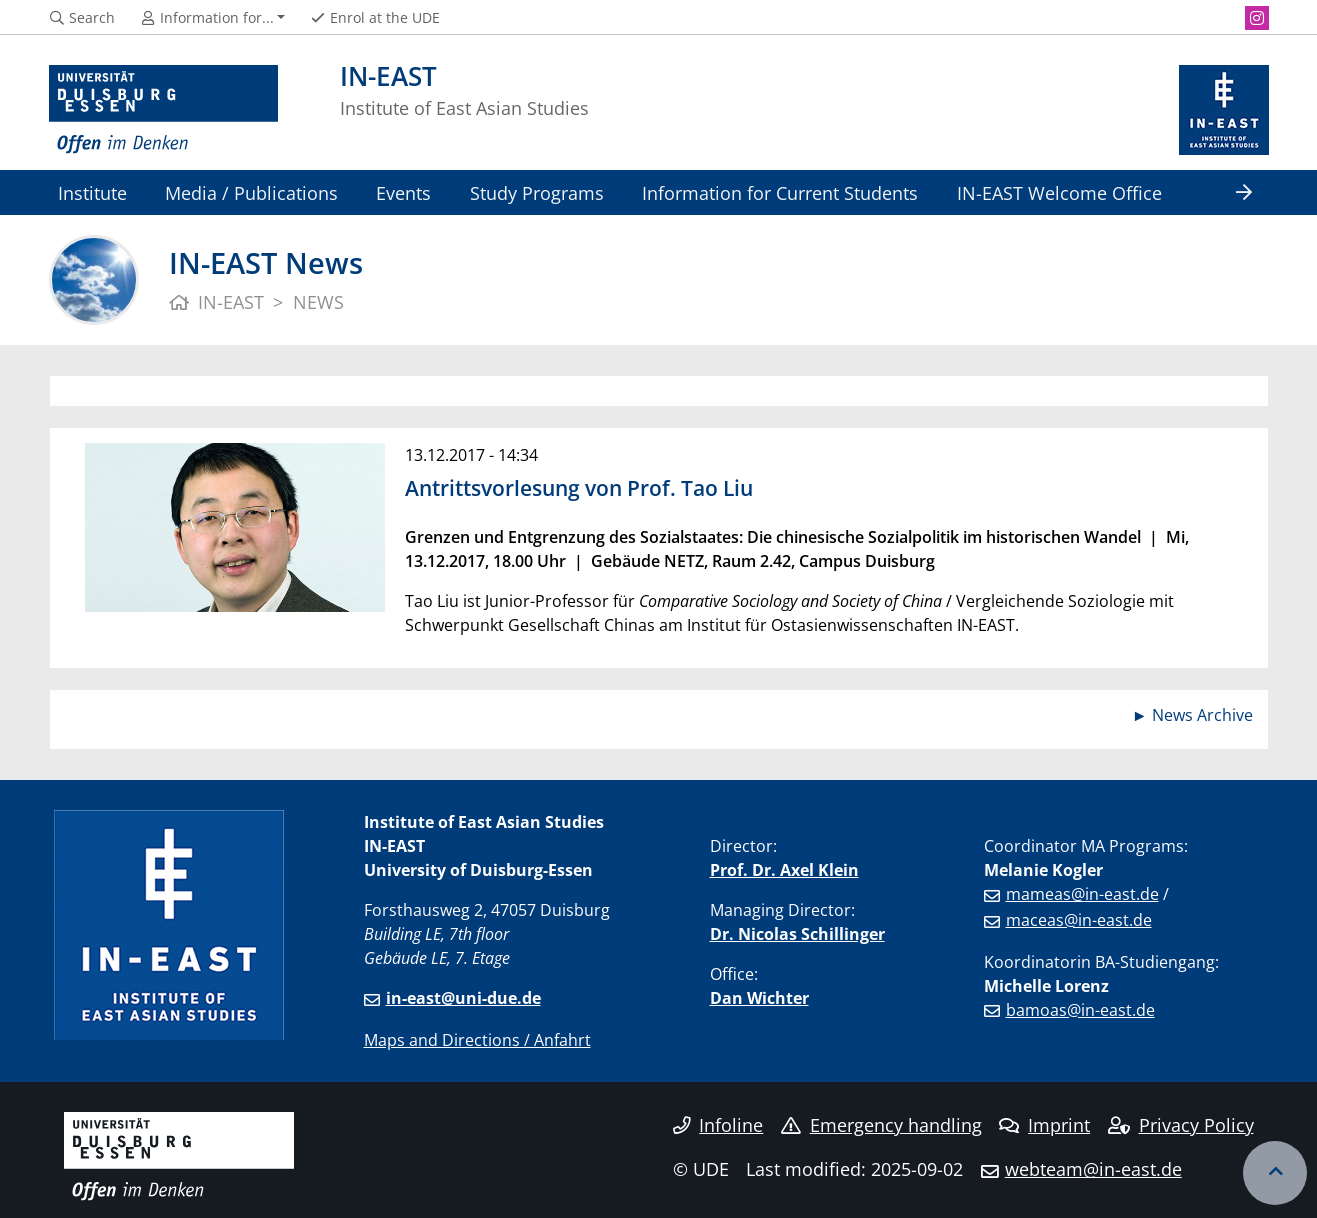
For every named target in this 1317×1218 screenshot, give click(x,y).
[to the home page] (164, 110)
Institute (92, 192)
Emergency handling (881, 1125)
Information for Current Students (780, 192)
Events (403, 192)
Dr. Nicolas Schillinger (797, 934)
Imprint (1044, 1125)
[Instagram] (1257, 18)
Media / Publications (251, 192)
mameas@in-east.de (1082, 894)
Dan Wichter (759, 998)
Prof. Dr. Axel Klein (784, 870)
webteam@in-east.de (1093, 1169)
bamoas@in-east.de (1080, 1010)
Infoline (718, 1125)
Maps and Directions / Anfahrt (477, 1040)
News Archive (1202, 715)
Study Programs (537, 192)
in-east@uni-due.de (463, 998)
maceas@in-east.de (1079, 920)
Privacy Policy (1181, 1125)
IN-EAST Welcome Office (1059, 192)
